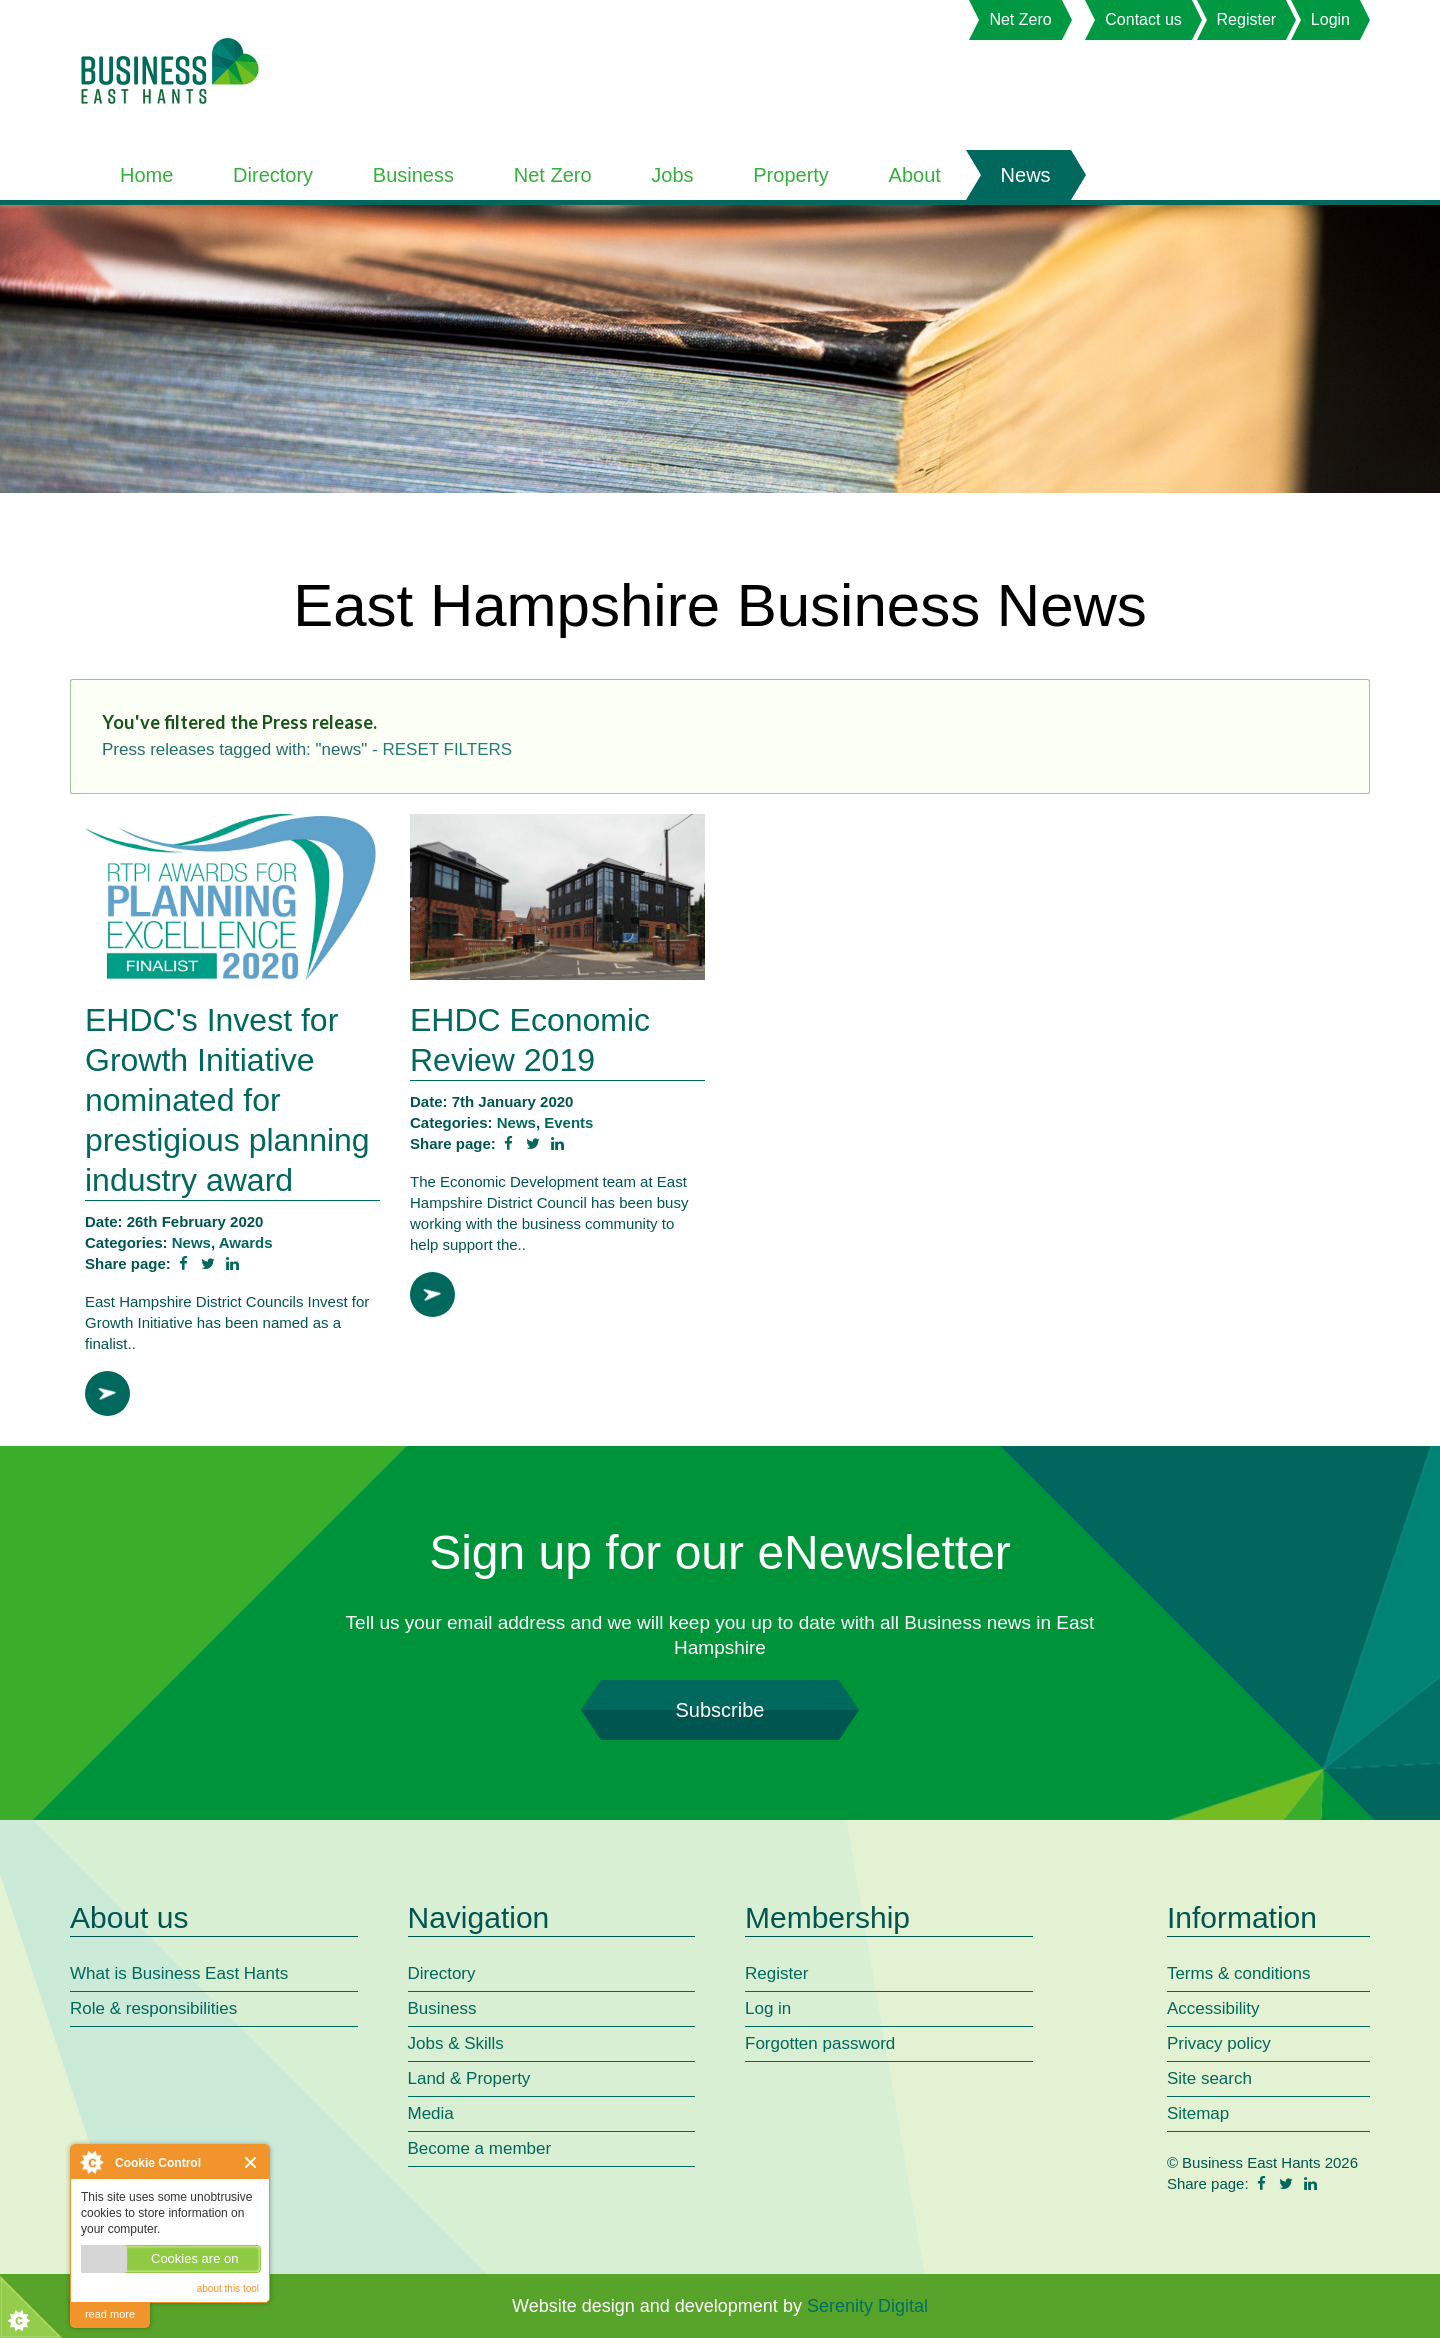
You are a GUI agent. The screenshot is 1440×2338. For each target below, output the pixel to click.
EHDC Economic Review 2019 (530, 1040)
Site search (1209, 2078)
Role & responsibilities (153, 2008)
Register (1247, 19)
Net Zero (1020, 19)
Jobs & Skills (456, 2043)
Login (1330, 19)
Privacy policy (1219, 2043)
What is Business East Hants (179, 1973)
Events (568, 1122)
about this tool (228, 2288)
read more (110, 2314)
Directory (273, 175)
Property (791, 175)
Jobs (672, 175)
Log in (768, 2008)
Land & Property (469, 2078)
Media (431, 2113)
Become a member (480, 2148)
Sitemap (1198, 2113)
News (1026, 175)
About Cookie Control (91, 2162)
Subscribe (720, 1710)
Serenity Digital (867, 2306)
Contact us (1143, 19)
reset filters (447, 749)
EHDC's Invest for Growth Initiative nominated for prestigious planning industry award (227, 1100)
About (915, 175)
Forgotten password (820, 2043)
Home (146, 175)
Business (413, 175)
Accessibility (1213, 2008)
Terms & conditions (1239, 1973)
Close (251, 2162)
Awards (246, 1242)
